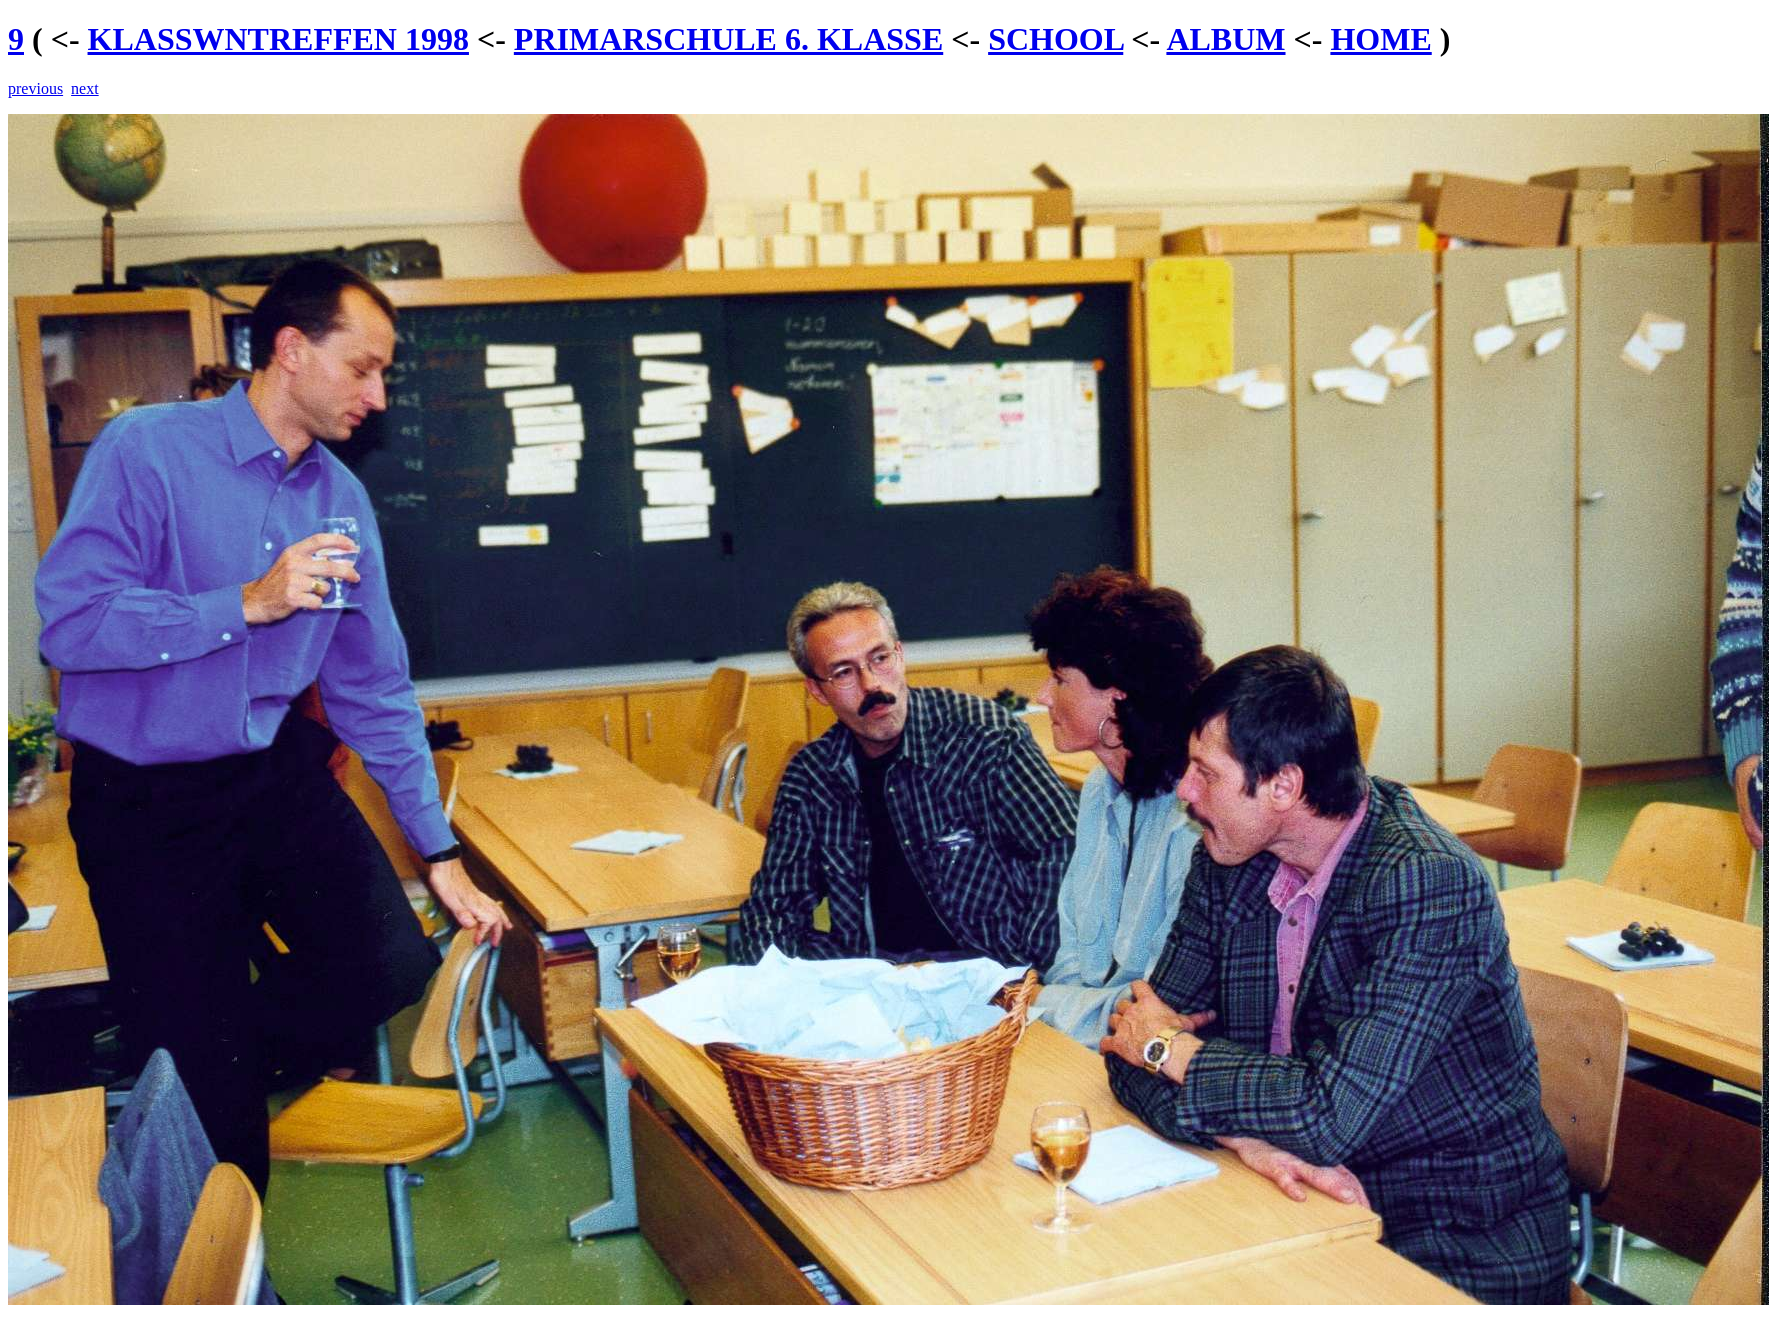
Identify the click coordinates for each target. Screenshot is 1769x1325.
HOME (1380, 39)
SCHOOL (1055, 39)
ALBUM (1225, 39)
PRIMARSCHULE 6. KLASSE (728, 39)
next (85, 88)
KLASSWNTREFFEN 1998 (278, 39)
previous (35, 88)
